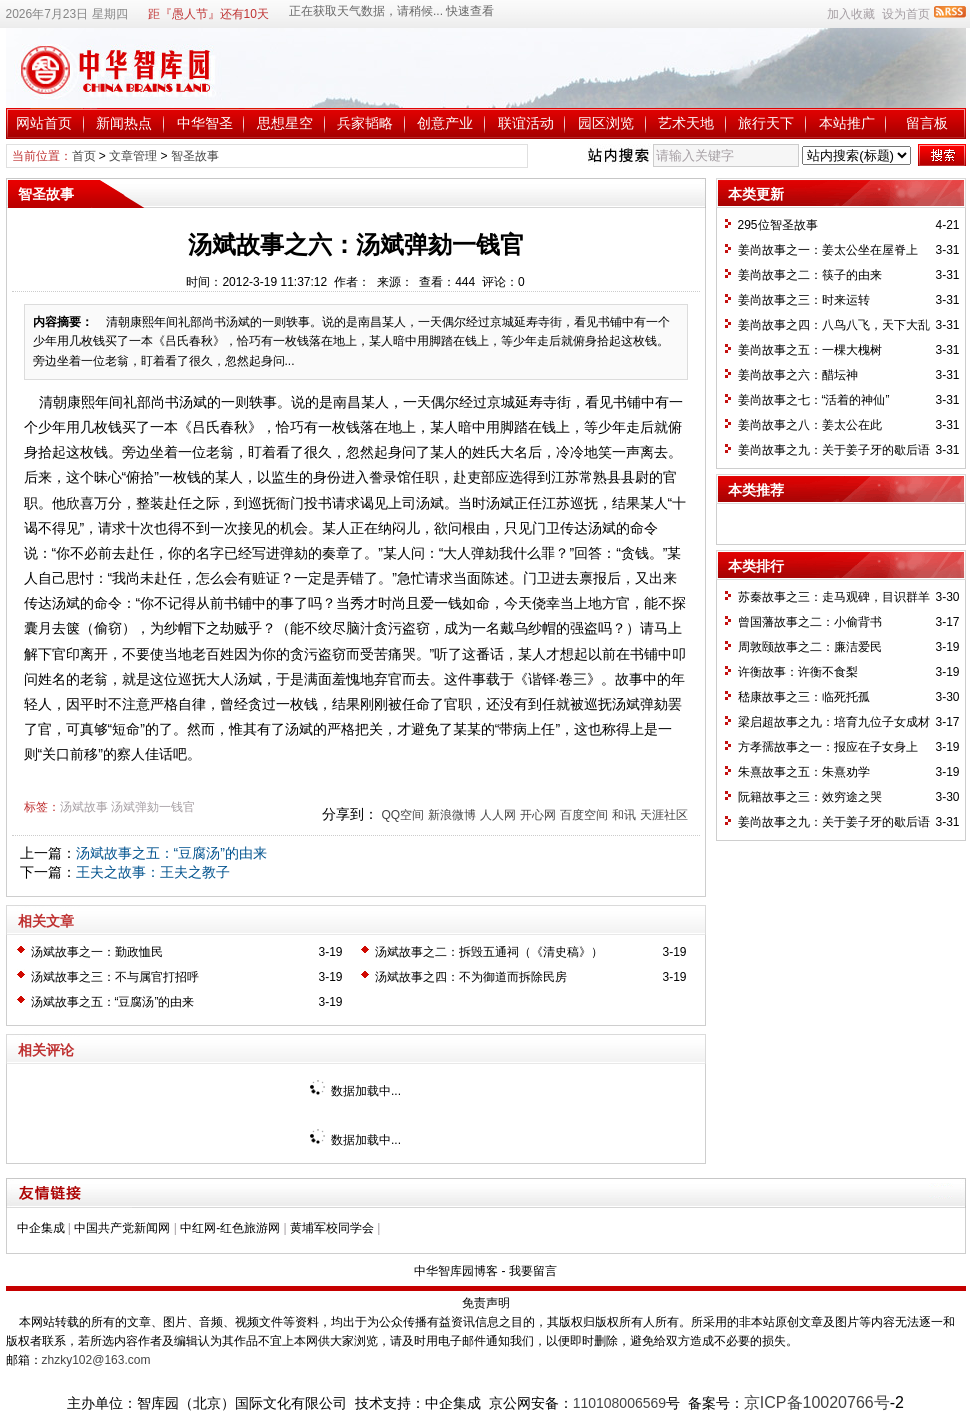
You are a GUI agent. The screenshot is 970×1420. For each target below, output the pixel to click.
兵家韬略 (365, 123)
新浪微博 (452, 815)
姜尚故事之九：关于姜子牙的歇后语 (834, 450)
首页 (84, 156)
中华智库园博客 (456, 1271)
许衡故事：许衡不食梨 (798, 672)
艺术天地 (686, 123)
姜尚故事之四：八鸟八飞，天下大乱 (834, 325)
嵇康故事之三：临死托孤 (804, 697)
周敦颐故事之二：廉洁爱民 (810, 647)
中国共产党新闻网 (122, 1228)
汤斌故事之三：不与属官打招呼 (115, 977)
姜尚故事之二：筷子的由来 (810, 275)
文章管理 (133, 156)
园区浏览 (606, 123)
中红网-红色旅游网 (230, 1228)
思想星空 (285, 123)
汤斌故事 (84, 807)
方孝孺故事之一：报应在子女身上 (828, 747)
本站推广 (847, 123)
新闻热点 (124, 123)
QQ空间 (402, 815)
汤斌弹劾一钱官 (153, 807)
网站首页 (44, 123)
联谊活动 (526, 123)
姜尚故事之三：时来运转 (804, 300)
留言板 (927, 123)
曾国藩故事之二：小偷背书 (810, 622)
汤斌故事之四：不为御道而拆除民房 (471, 977)
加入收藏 (851, 14)
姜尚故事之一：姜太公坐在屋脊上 (828, 250)
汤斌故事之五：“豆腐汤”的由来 (171, 853)
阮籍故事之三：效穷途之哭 (810, 797)
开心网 (538, 815)
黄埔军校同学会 (332, 1228)
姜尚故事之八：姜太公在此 (810, 425)
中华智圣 (205, 123)
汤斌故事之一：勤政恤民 (97, 952)
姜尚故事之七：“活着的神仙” (814, 400)
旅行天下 (766, 123)
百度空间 (584, 815)
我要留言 (533, 1271)
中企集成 (41, 1228)
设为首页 (906, 14)
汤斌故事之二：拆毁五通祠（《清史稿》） (489, 952)
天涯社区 (664, 815)
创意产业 (445, 123)
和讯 (624, 815)
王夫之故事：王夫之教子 (153, 872)
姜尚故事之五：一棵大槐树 (810, 350)
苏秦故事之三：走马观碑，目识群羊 (834, 597)
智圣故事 (195, 156)
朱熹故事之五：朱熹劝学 (804, 772)
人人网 (498, 815)
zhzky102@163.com (96, 1360)
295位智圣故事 (778, 225)
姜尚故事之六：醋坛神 (798, 375)
